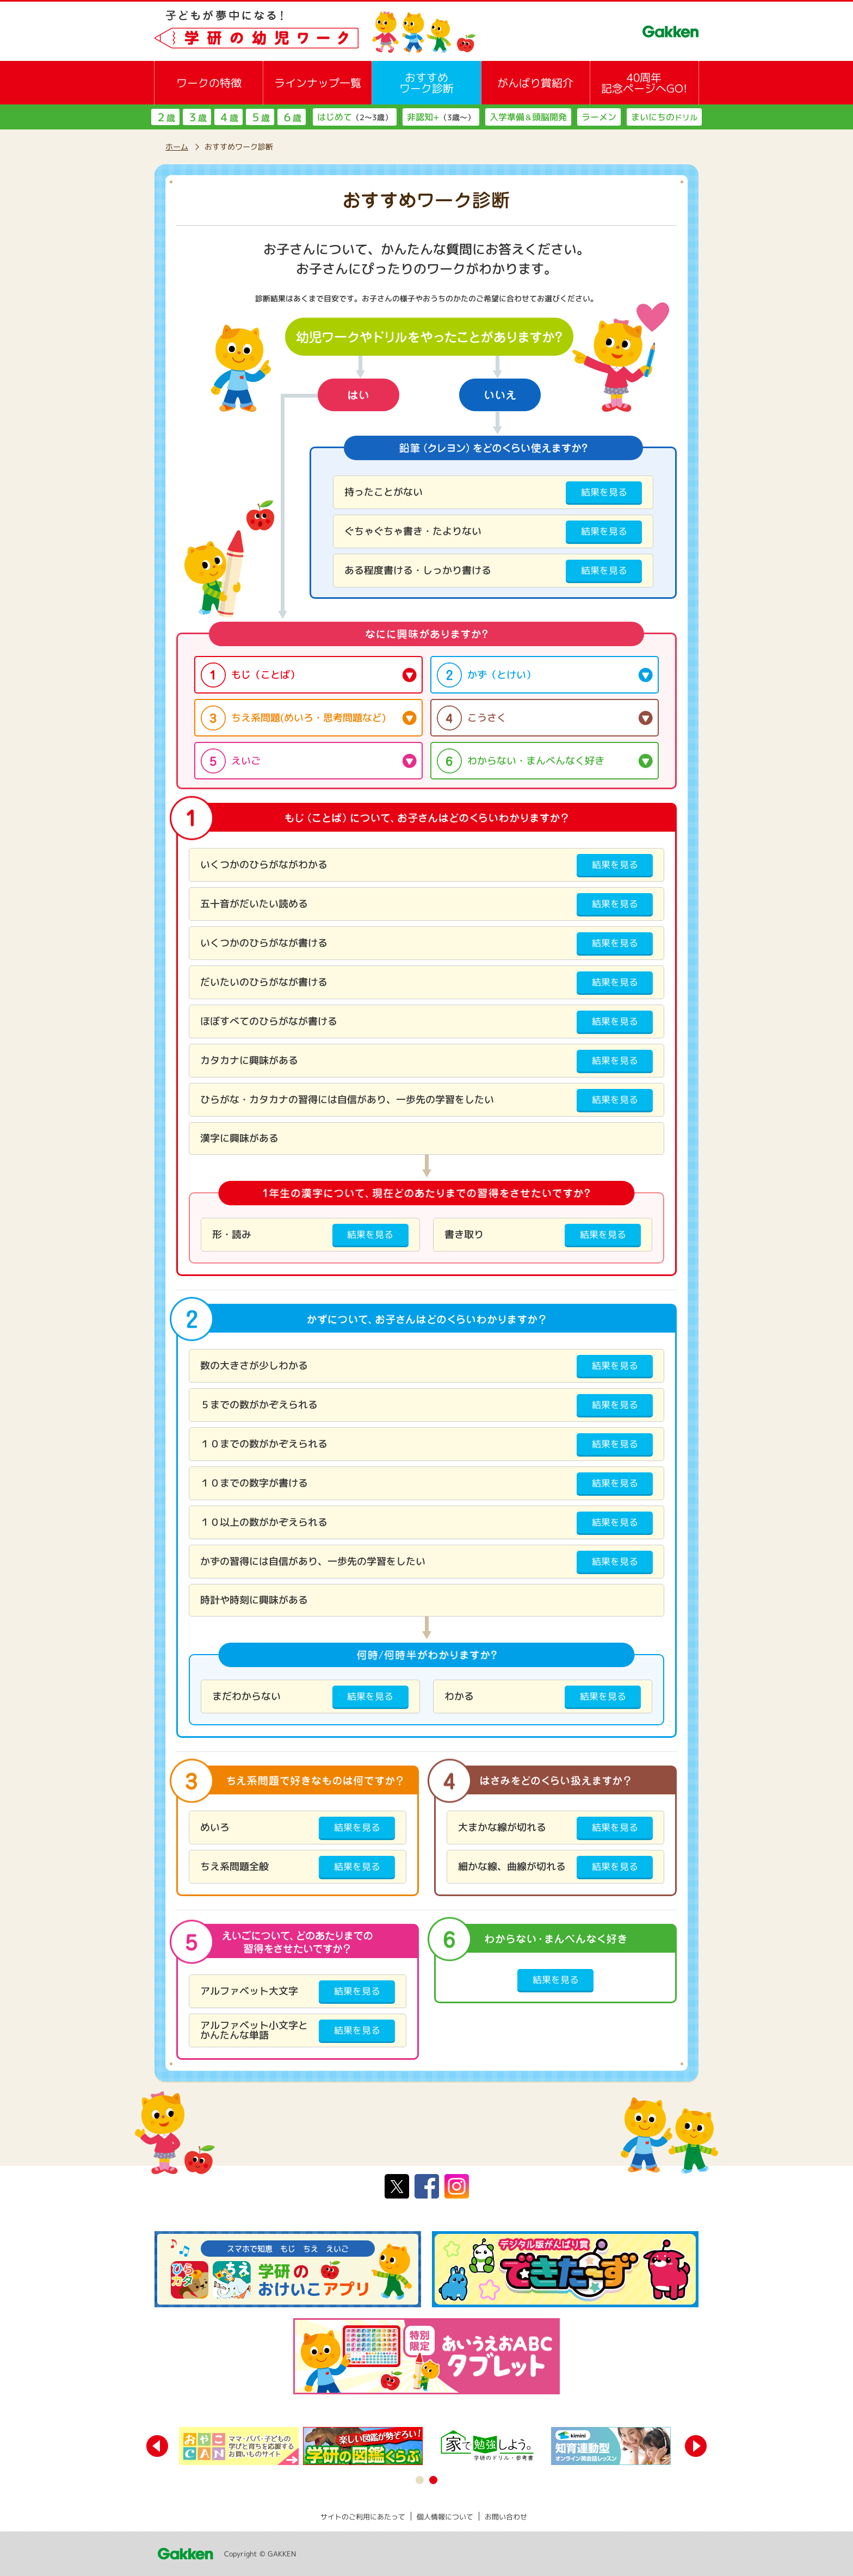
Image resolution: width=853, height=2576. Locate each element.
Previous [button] (157, 2446)
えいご (246, 760)
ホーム (176, 146)
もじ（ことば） (265, 675)
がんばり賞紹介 (535, 82)
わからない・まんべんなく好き (535, 760)
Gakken (183, 2554)
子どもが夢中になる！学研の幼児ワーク (314, 31)
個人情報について (445, 2517)
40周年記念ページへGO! (644, 83)
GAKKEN (670, 32)
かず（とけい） (501, 675)
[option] (241, 2446)
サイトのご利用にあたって (362, 2517)
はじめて (354, 117)
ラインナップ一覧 (317, 82)
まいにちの (664, 117)
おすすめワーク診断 (426, 83)
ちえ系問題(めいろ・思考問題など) (308, 718)
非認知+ (441, 117)
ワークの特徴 (209, 82)
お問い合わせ (506, 2517)
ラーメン (599, 117)
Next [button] (696, 2446)
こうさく (486, 718)
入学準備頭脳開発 (528, 117)
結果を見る (604, 492)
